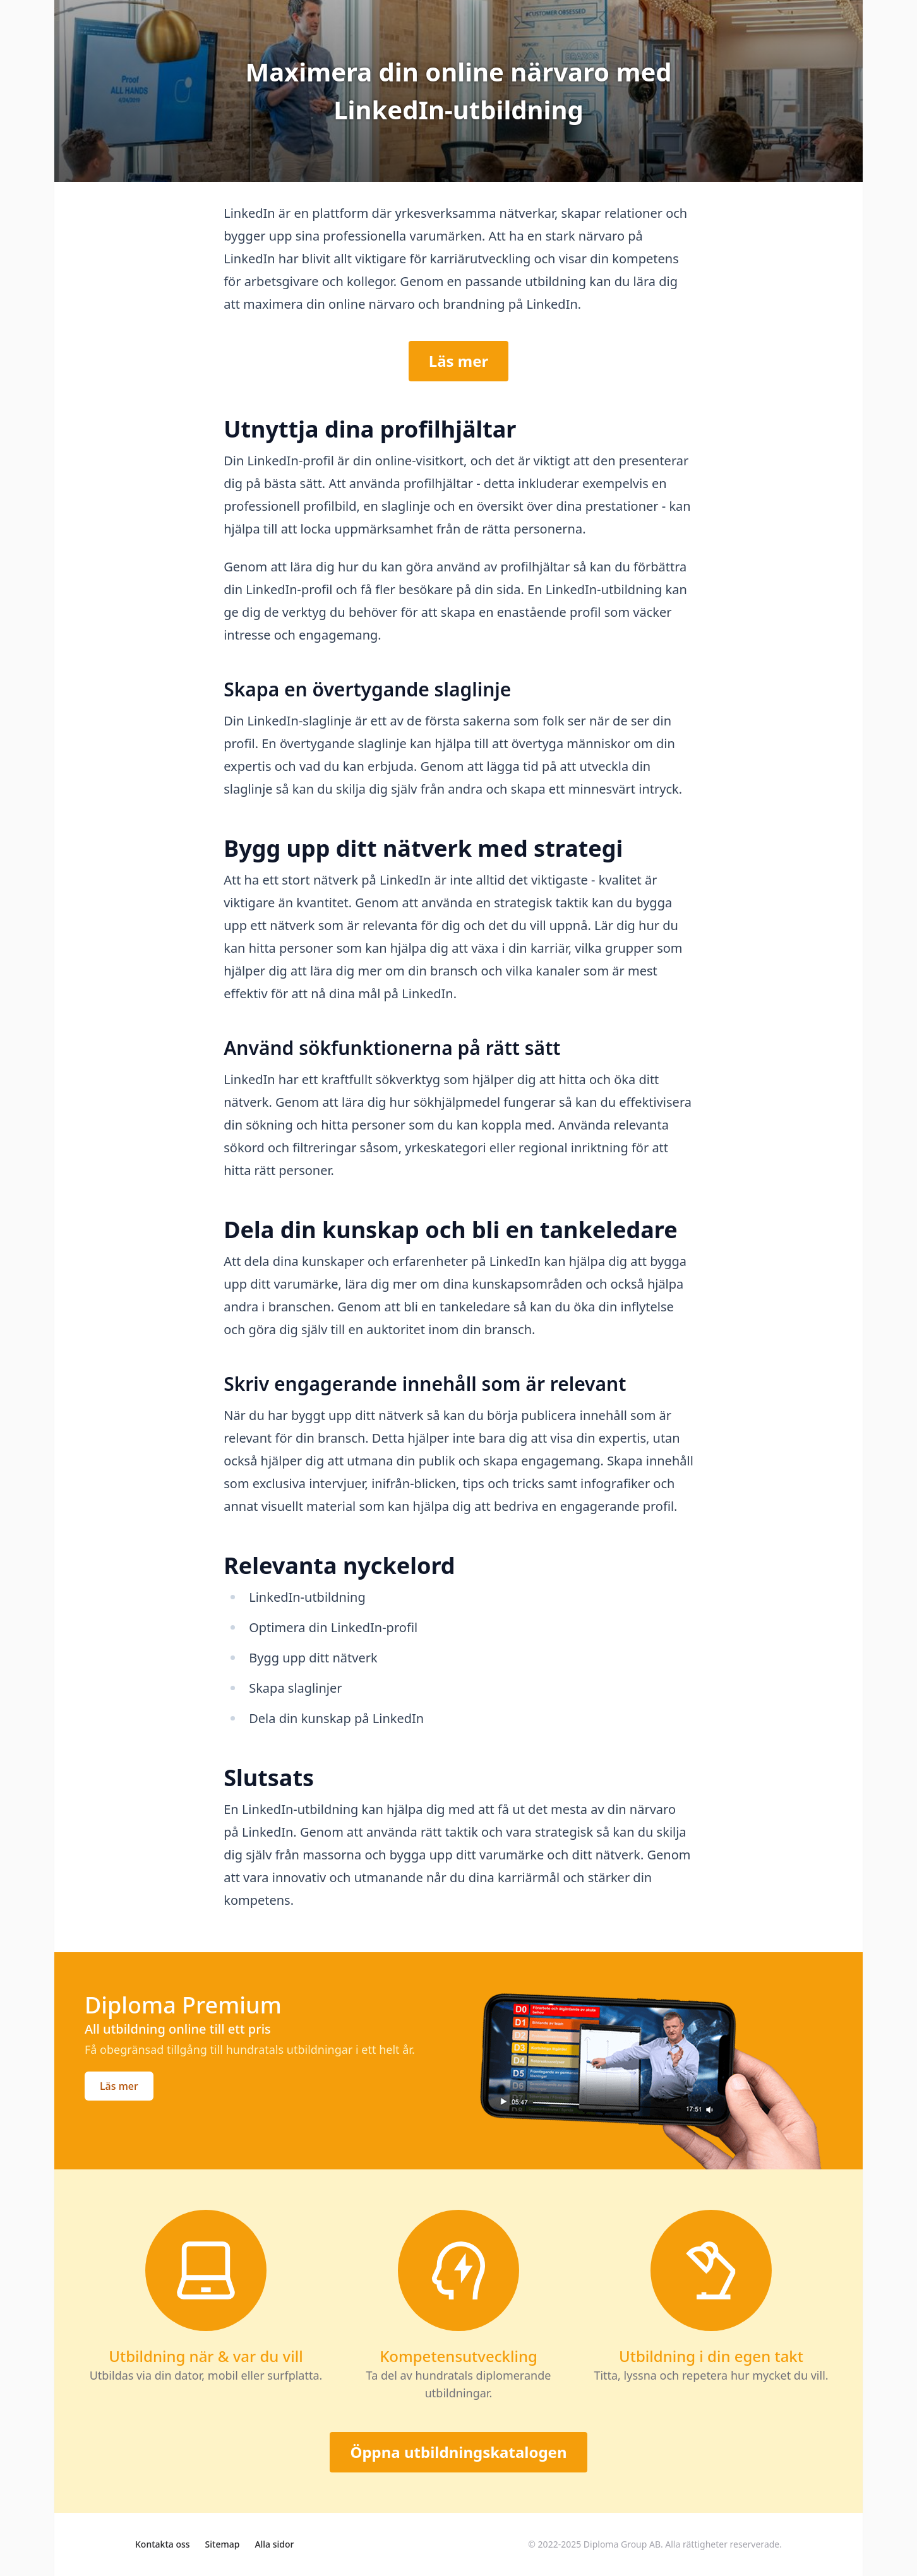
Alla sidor (274, 2544)
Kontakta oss (162, 2544)
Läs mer (459, 360)
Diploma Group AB (622, 2544)
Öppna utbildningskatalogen (458, 2452)
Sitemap (222, 2544)
